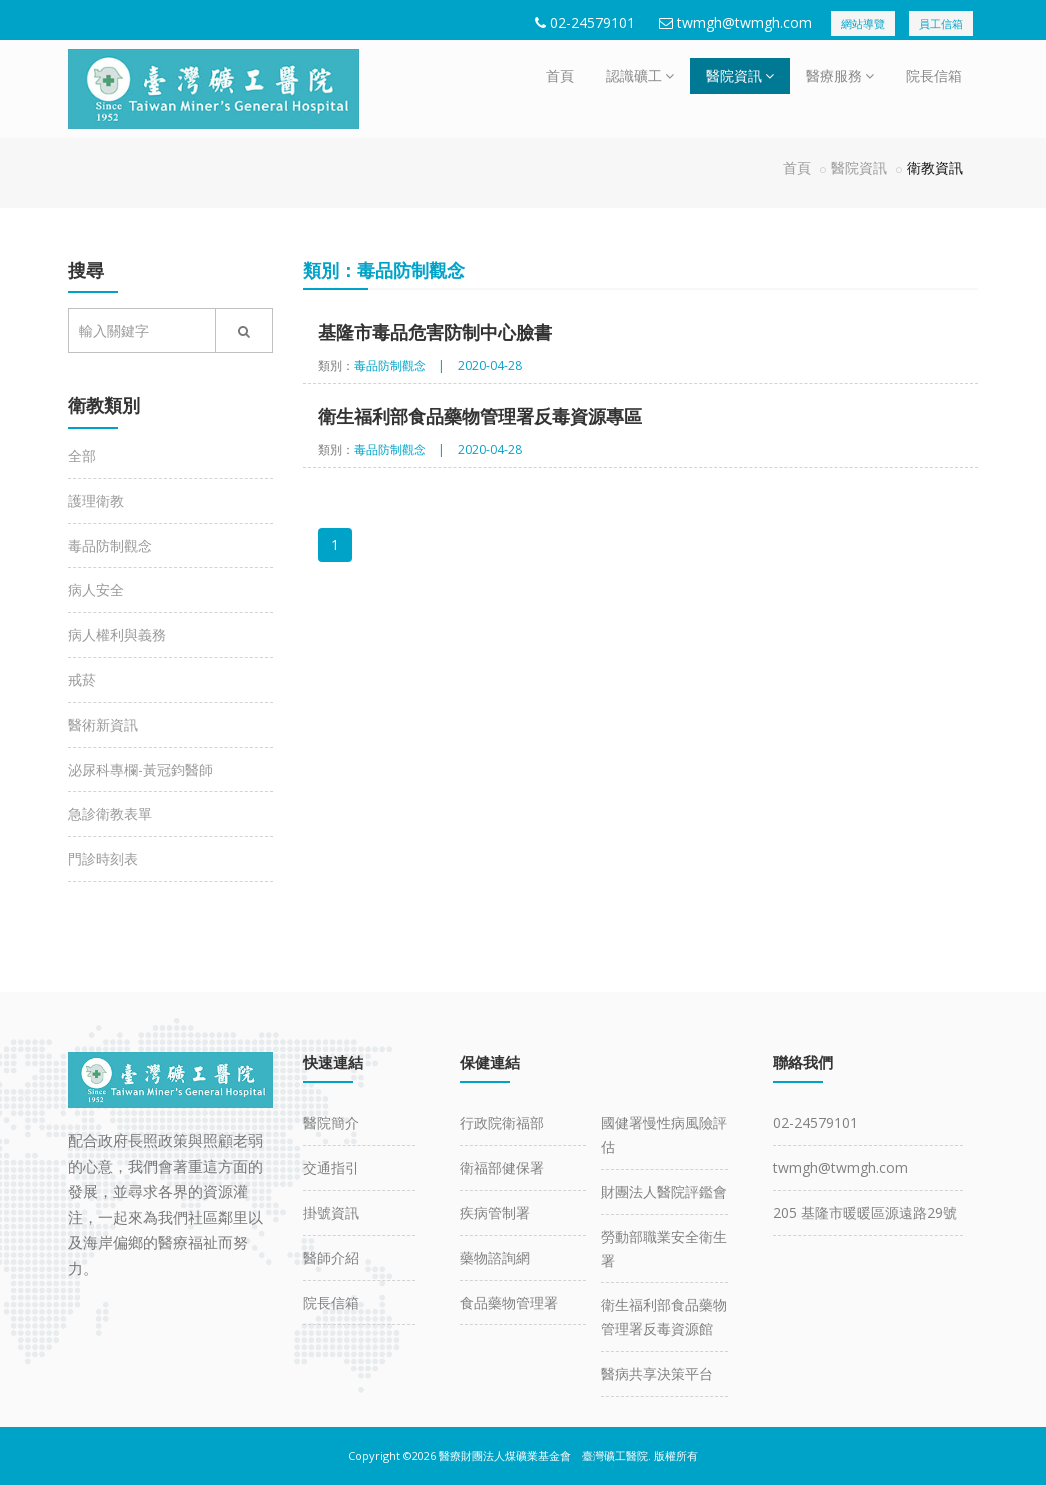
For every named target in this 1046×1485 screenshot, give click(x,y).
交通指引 (331, 1167)
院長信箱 (934, 75)
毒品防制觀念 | (399, 365)
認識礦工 (640, 75)
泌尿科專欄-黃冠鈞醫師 (140, 769)
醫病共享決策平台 (657, 1373)
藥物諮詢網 (495, 1257)
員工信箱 (941, 23)
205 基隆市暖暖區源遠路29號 (865, 1212)
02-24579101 (592, 22)
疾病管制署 (495, 1212)
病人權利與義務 (117, 634)
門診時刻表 (103, 858)
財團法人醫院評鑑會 (664, 1191)
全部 (82, 455)
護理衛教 (96, 500)
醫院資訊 (740, 75)
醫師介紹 (331, 1257)
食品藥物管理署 (509, 1302)
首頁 (560, 75)
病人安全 (96, 589)
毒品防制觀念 (110, 545)
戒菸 (82, 679)
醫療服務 (840, 75)
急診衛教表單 (110, 813)
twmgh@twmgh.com (744, 22)
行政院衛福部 (502, 1122)
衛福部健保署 (502, 1167)
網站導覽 (863, 23)
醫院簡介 (331, 1122)
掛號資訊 (331, 1212)
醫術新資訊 (103, 724)
